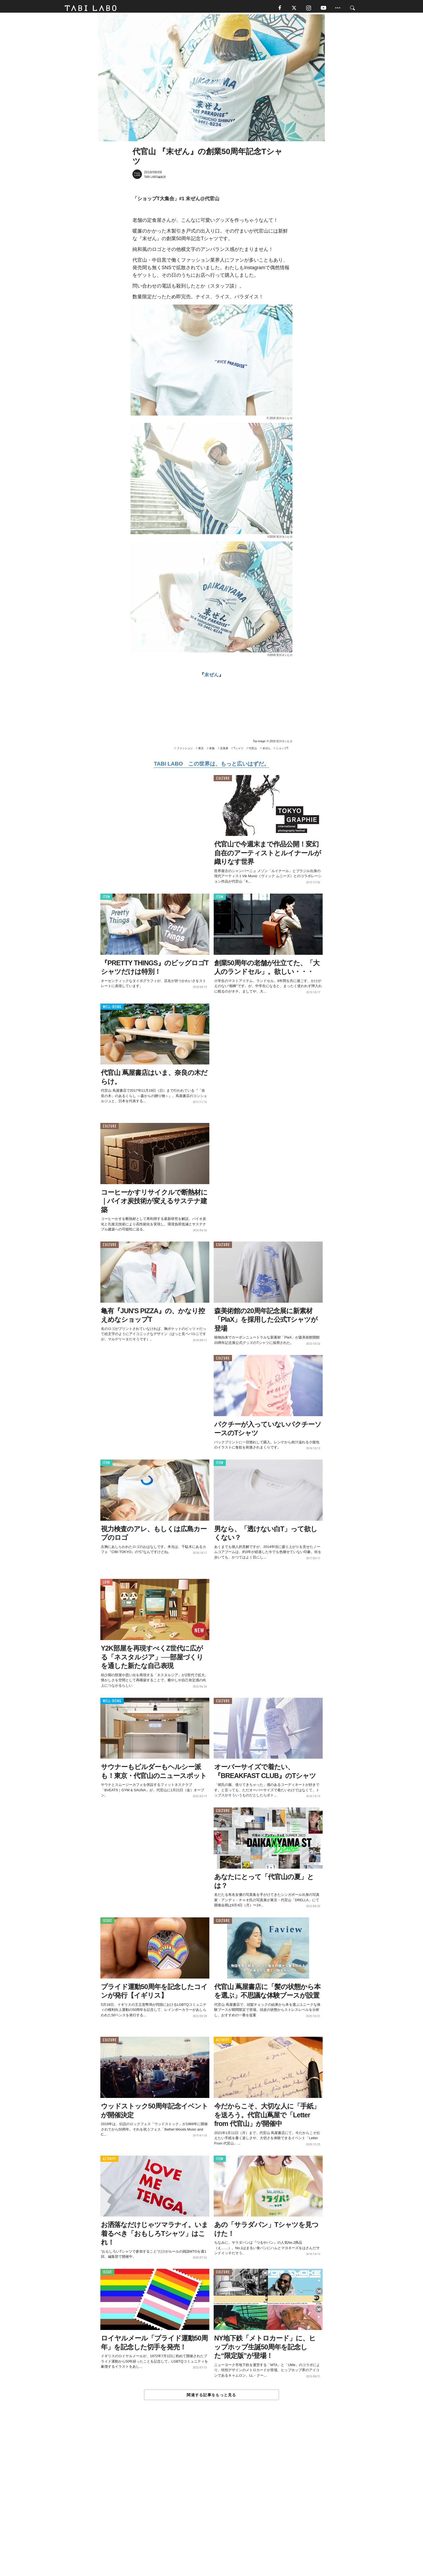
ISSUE (107, 1923)
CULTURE (223, 780)
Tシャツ (238, 750)
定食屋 (224, 750)
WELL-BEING (112, 1009)
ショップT (282, 750)
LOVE (106, 1584)
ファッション (185, 750)
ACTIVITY (222, 2042)
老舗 (211, 750)
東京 (201, 750)
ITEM (106, 899)
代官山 (253, 750)
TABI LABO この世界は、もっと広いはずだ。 (211, 766)
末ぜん (211, 677)
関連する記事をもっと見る (211, 2397)
